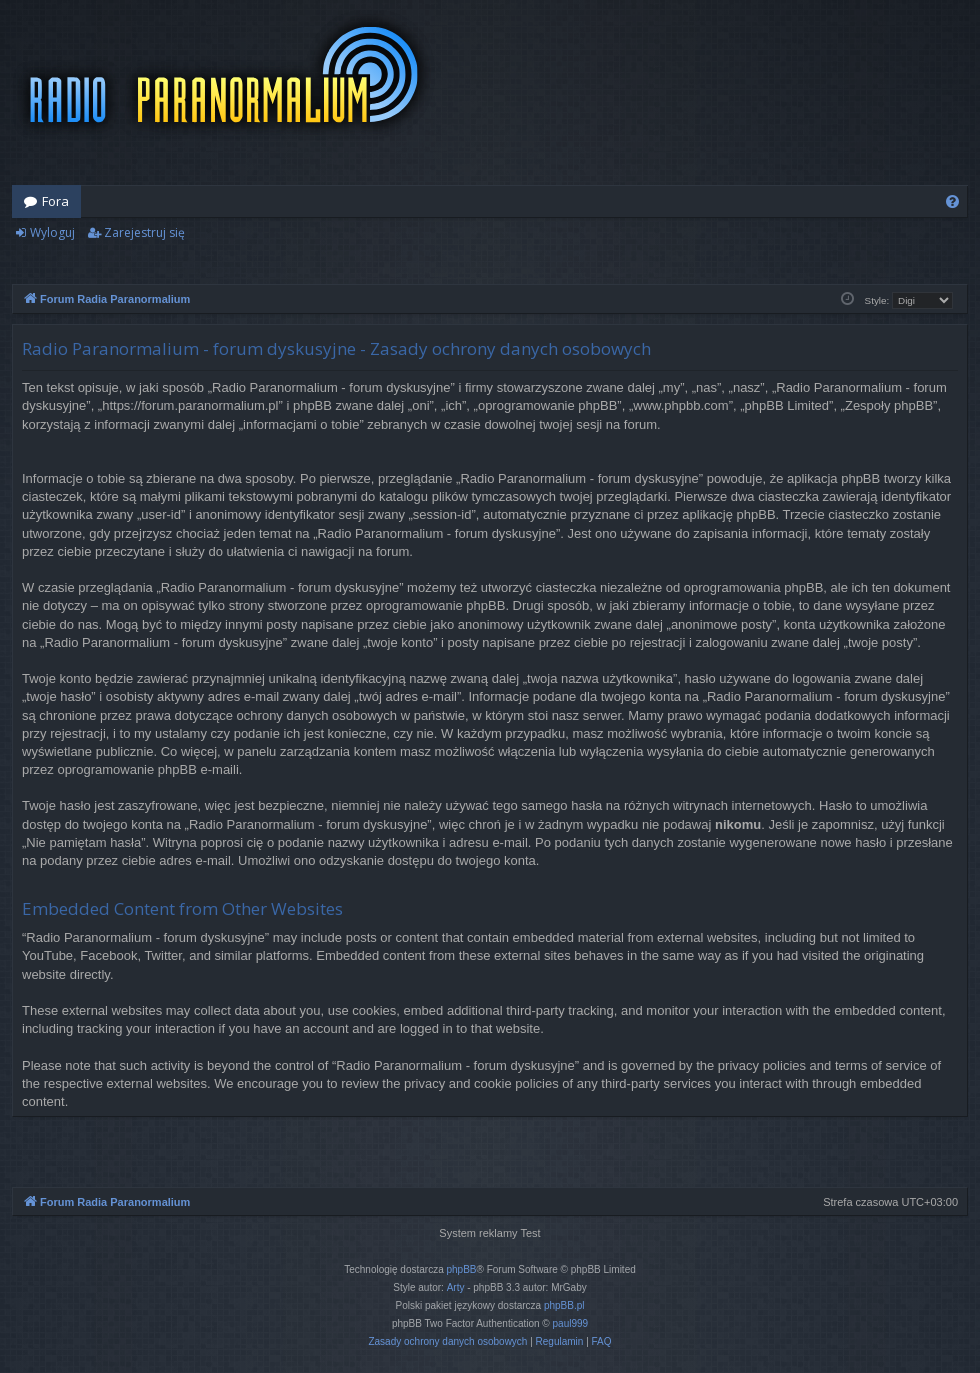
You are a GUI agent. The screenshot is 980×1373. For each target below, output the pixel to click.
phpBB (462, 1269)
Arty (456, 1287)
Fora (55, 201)
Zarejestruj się (144, 232)
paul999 (571, 1323)
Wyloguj (52, 232)
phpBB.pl (564, 1305)
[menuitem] (952, 201)
